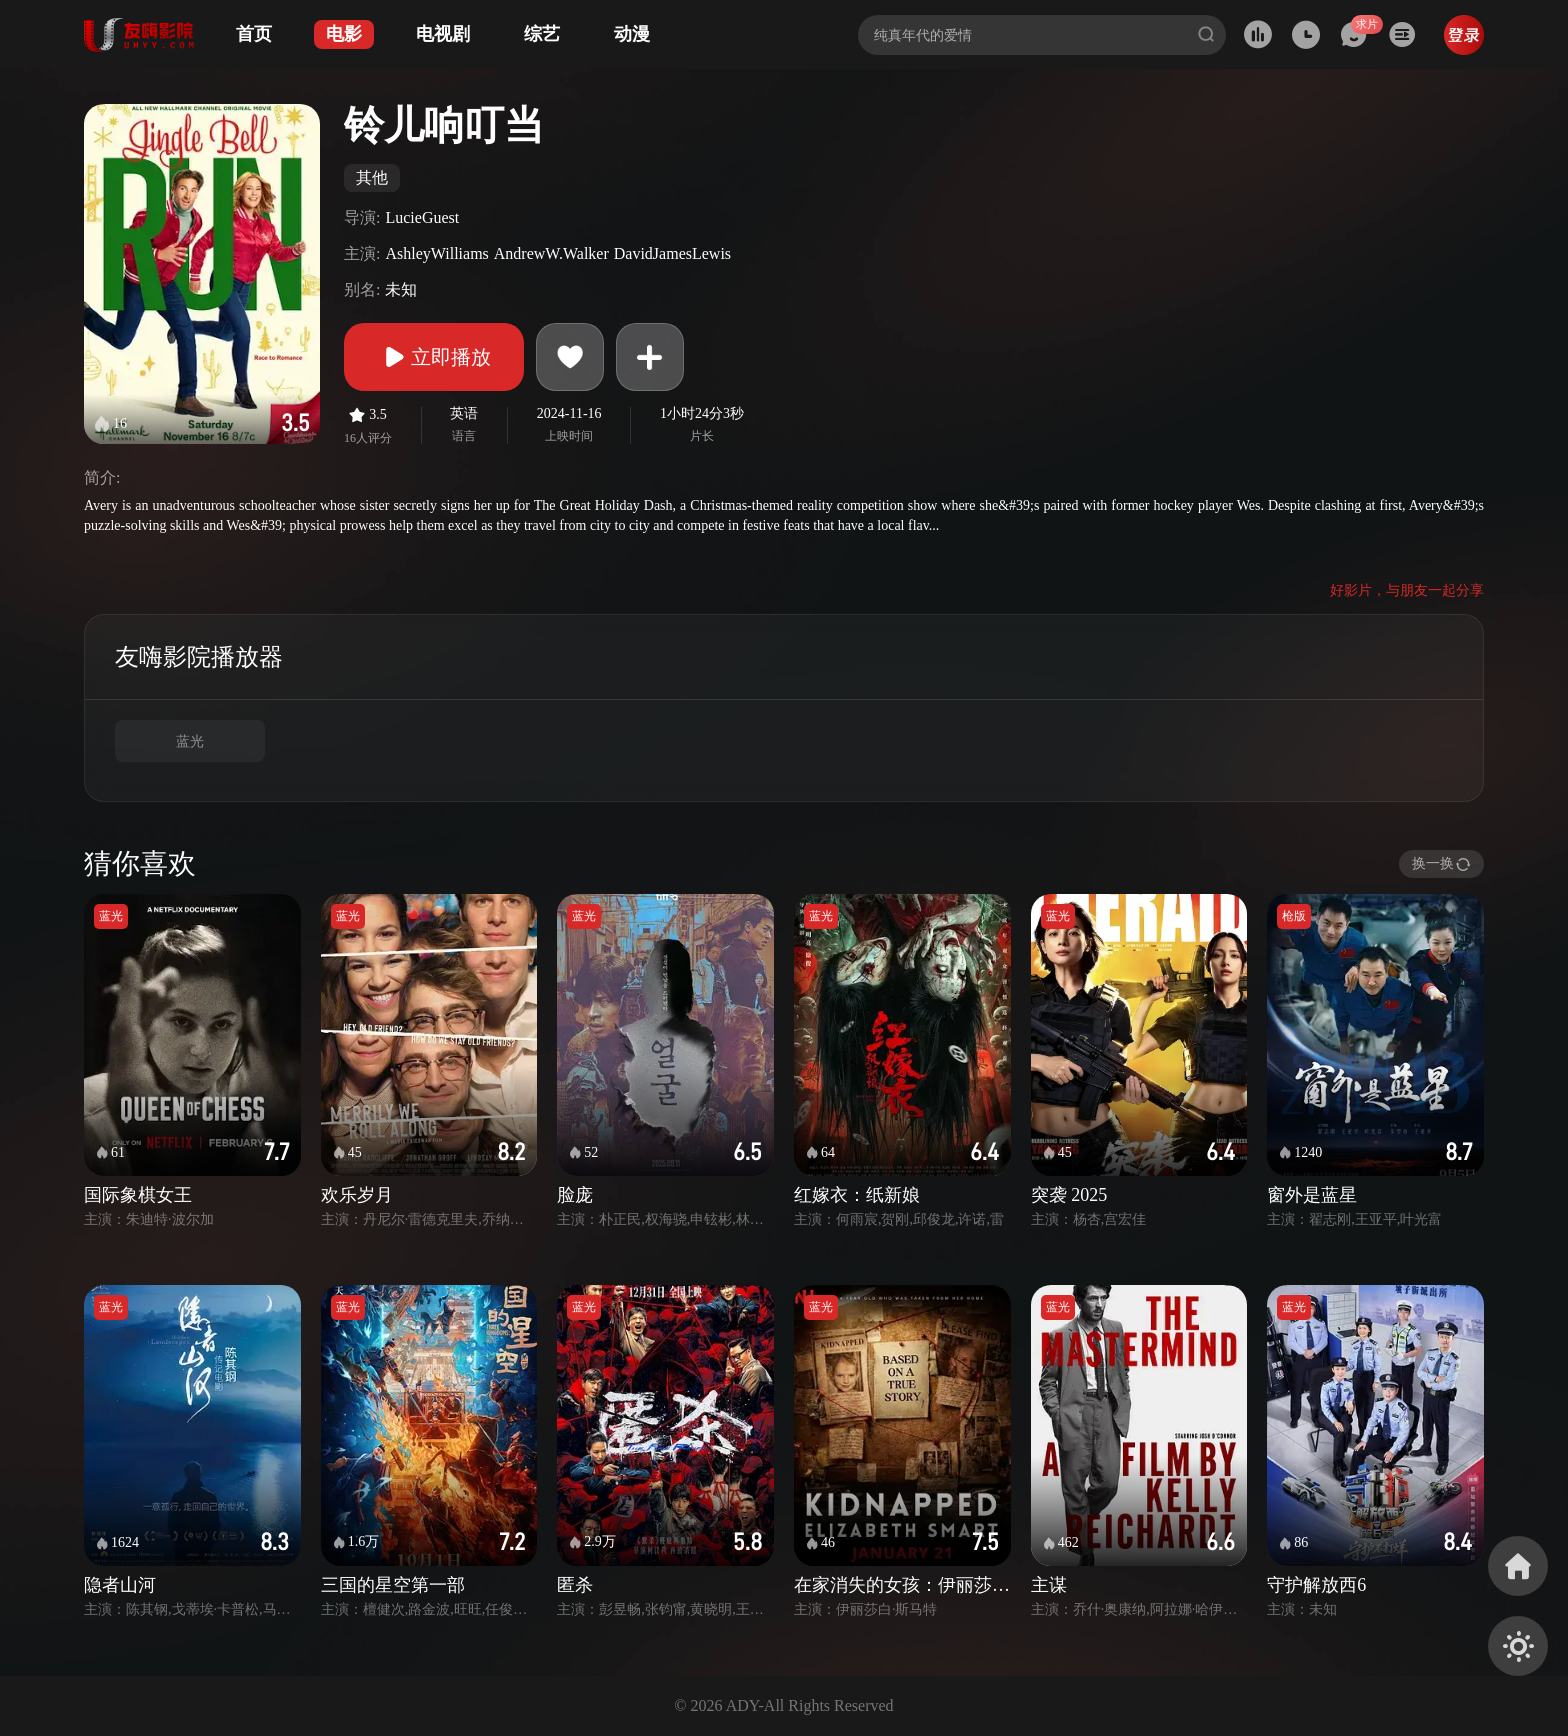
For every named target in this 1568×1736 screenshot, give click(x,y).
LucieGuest (422, 217)
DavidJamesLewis (672, 253)
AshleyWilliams (436, 253)
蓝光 (190, 741)
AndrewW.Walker (551, 253)
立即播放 (434, 357)
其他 (372, 177)
